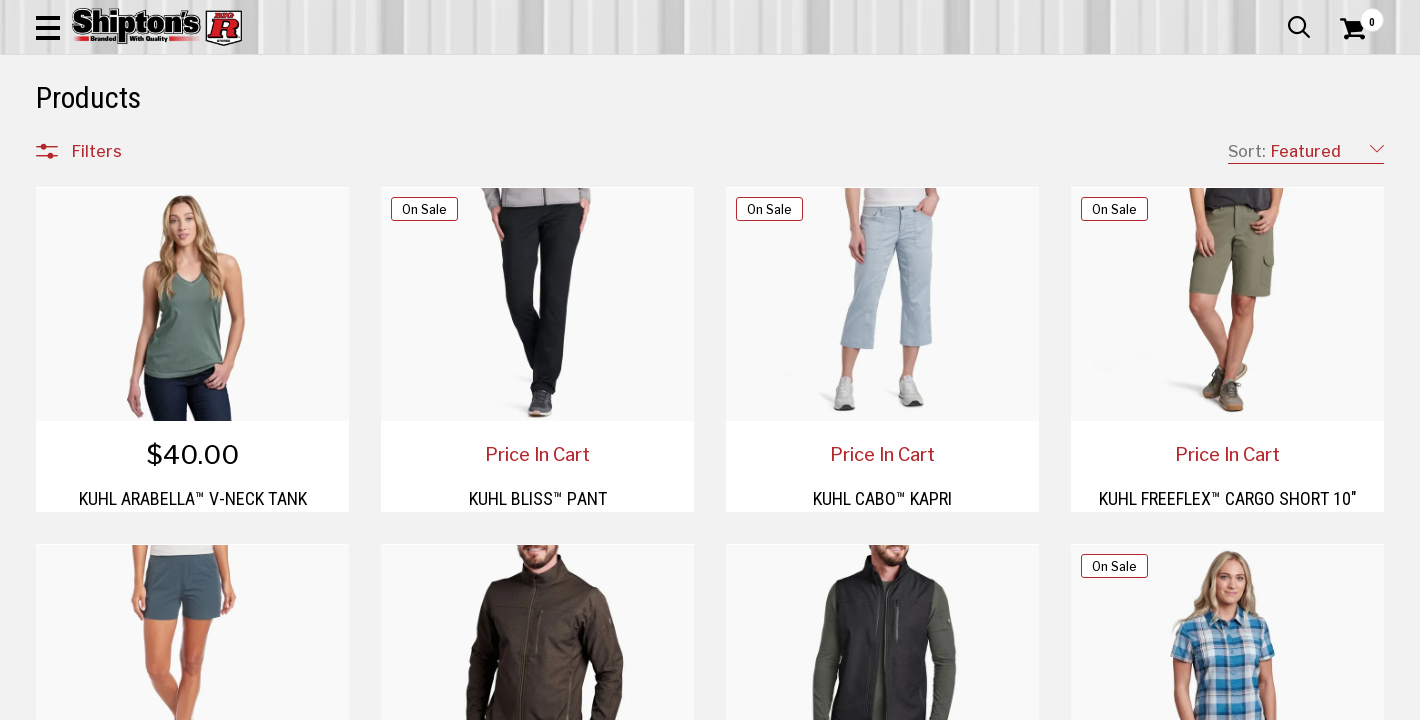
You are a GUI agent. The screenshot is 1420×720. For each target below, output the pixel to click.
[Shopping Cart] (1350, 72)
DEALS (1347, 146)
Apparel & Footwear (139, 146)
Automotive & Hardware (338, 146)
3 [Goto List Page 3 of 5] (929, 700)
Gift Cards (1184, 15)
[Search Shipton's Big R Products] (643, 72)
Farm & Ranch (507, 146)
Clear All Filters (81, 212)
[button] (779, 72)
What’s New (1272, 15)
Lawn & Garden (967, 146)
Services (1356, 15)
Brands (96, 548)
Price (89, 590)
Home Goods (641, 146)
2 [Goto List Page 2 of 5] (899, 700)
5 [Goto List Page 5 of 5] (989, 700)
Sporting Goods (1242, 146)
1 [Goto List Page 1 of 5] (869, 700)
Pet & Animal (1101, 146)
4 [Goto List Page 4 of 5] (959, 700)
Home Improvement (799, 146)
